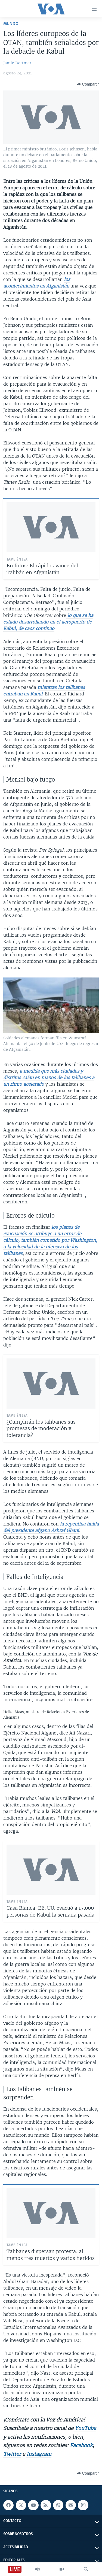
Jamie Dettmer (17, 62)
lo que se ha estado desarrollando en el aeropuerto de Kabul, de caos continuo (48, 622)
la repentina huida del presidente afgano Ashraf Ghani (51, 1527)
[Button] (88, 84)
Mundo (10, 24)
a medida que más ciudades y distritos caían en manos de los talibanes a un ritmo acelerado (48, 1077)
